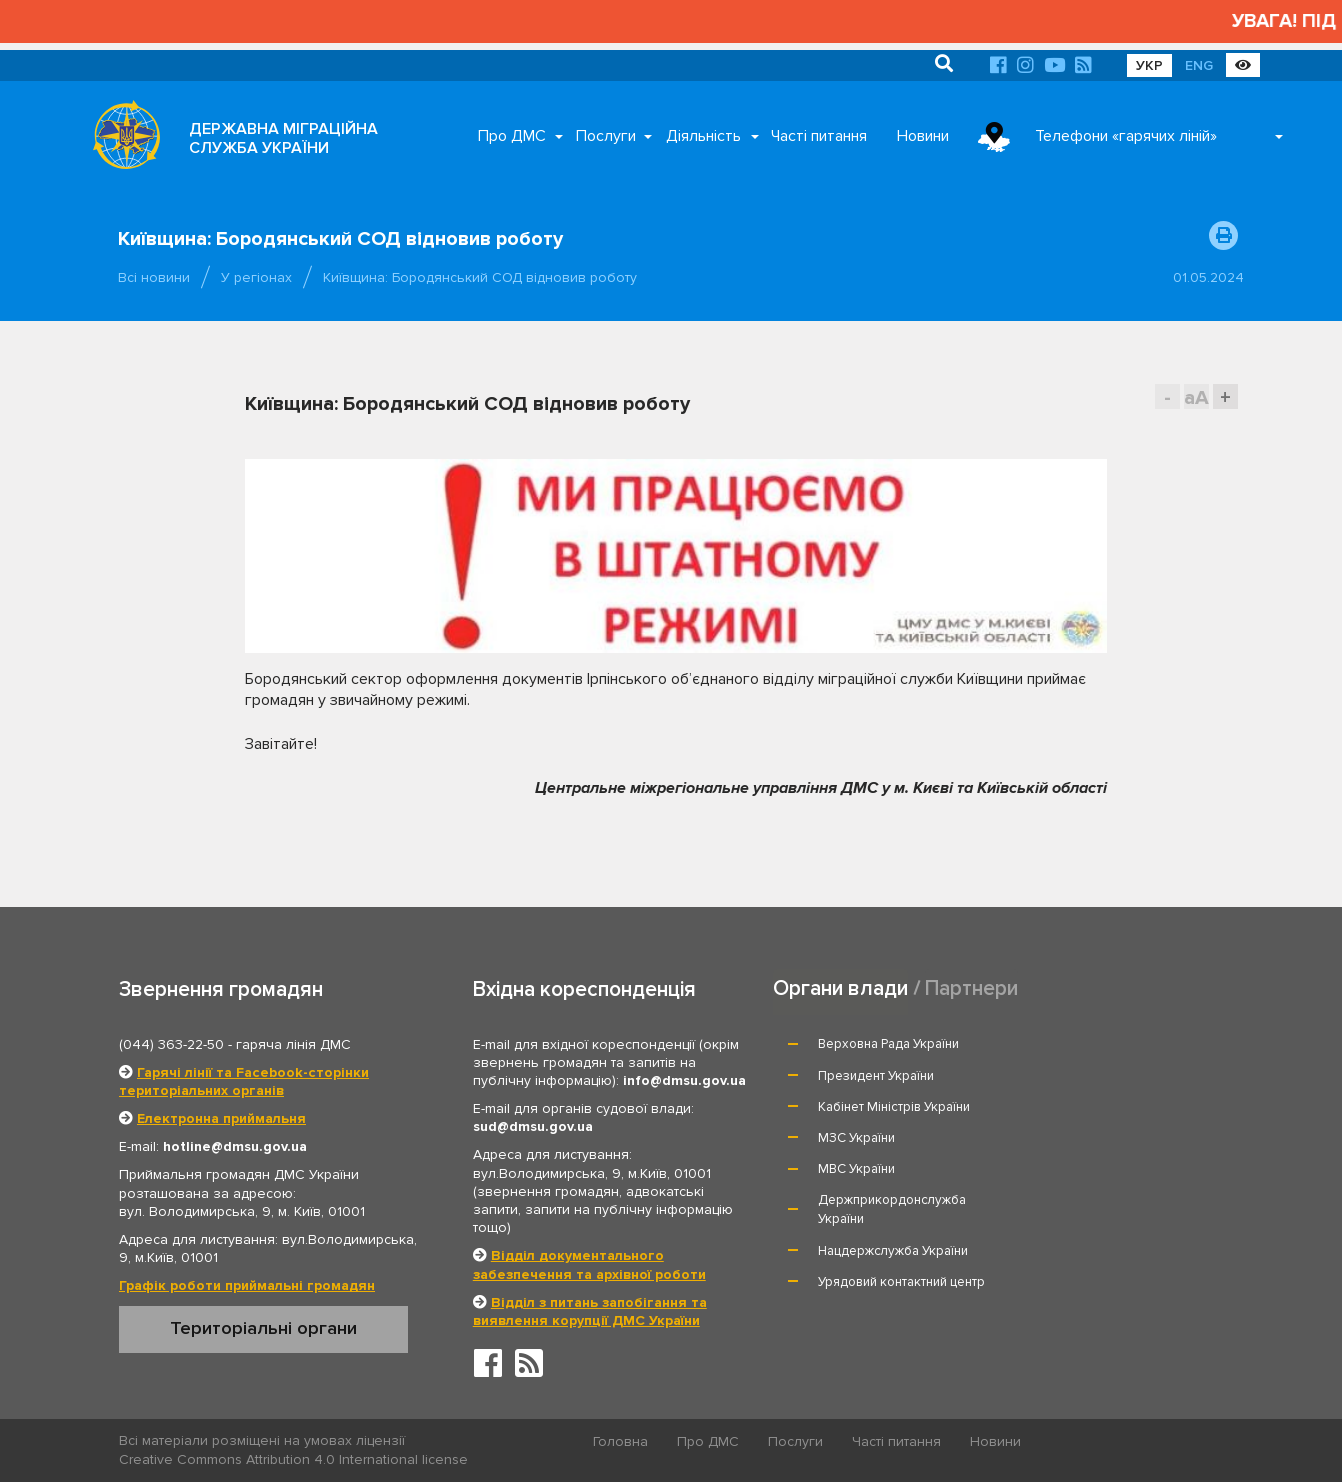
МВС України (857, 1107)
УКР (1149, 65)
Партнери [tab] (972, 987)
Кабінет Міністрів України (895, 1076)
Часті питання (819, 136)
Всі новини (154, 277)
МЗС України (1082, 1076)
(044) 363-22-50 (171, 1044)
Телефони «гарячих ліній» (1126, 136)
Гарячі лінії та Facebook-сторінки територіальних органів (244, 1081)
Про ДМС (512, 136)
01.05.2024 (1208, 277)
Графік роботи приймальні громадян (247, 1285)
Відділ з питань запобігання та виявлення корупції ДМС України (590, 1311)
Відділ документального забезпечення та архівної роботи (589, 1264)
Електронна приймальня (221, 1118)
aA (1196, 397)
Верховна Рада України (889, 1044)
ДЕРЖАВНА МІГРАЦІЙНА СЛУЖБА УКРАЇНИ (283, 138)
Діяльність (703, 136)
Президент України (1102, 1044)
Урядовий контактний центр (1127, 1157)
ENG (1199, 65)
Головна (621, 1441)
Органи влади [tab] (840, 987)
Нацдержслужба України (894, 1157)
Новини (923, 136)
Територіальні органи (263, 1328)
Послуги (606, 136)
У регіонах (256, 277)
